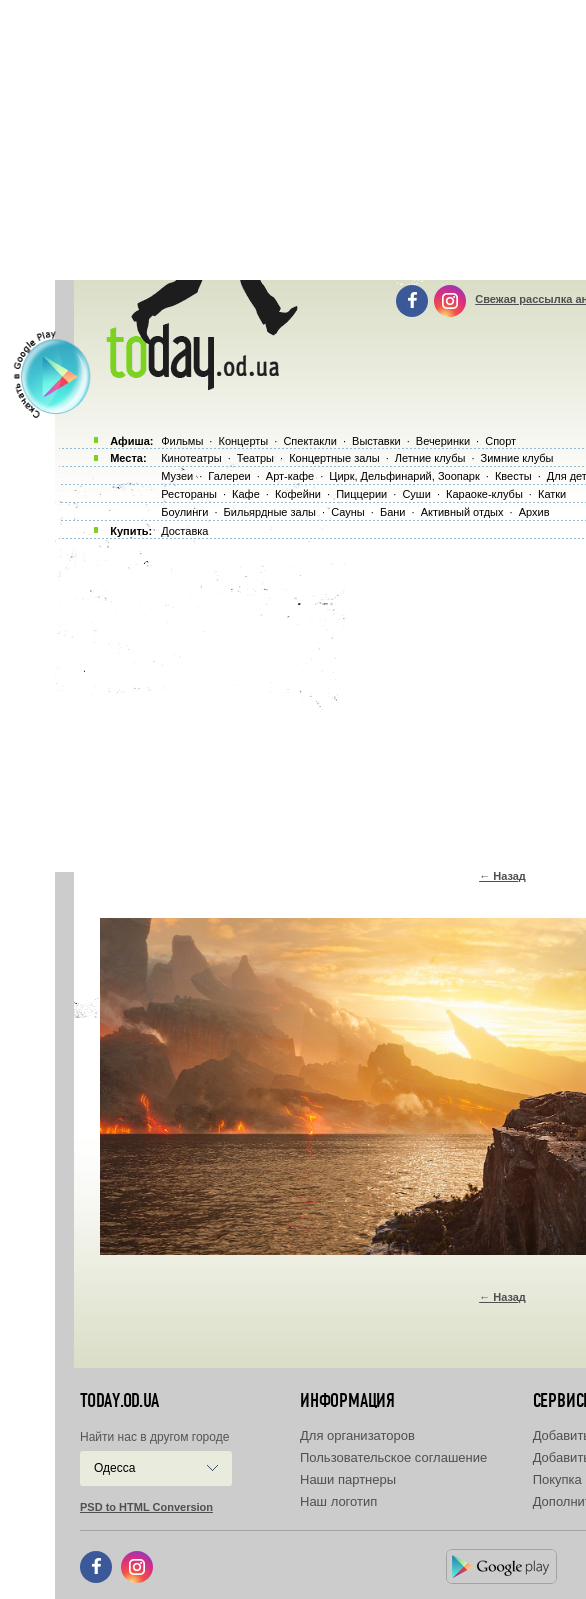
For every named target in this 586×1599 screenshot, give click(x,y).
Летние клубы (430, 458)
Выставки (376, 441)
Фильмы (182, 441)
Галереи (229, 476)
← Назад (502, 876)
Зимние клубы (517, 458)
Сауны (348, 512)
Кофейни (298, 494)
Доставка (184, 531)
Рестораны (189, 494)
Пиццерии (361, 494)
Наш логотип (338, 1501)
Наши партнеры (348, 1479)
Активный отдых (462, 512)
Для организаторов (357, 1435)
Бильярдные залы (270, 512)
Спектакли (310, 441)
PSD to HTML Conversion (146, 1507)
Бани (393, 512)
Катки (552, 494)
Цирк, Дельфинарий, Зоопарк (404, 476)
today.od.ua (119, 1401)
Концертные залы (334, 458)
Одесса (114, 1468)
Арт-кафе (290, 476)
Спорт (500, 441)
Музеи (177, 476)
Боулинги (184, 512)
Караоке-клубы (484, 494)
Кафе (246, 494)
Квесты (513, 476)
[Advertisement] (320, 700)
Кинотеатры (191, 458)
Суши (416, 494)
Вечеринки (443, 441)
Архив (534, 512)
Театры (255, 458)
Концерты (243, 441)
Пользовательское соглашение (393, 1457)
